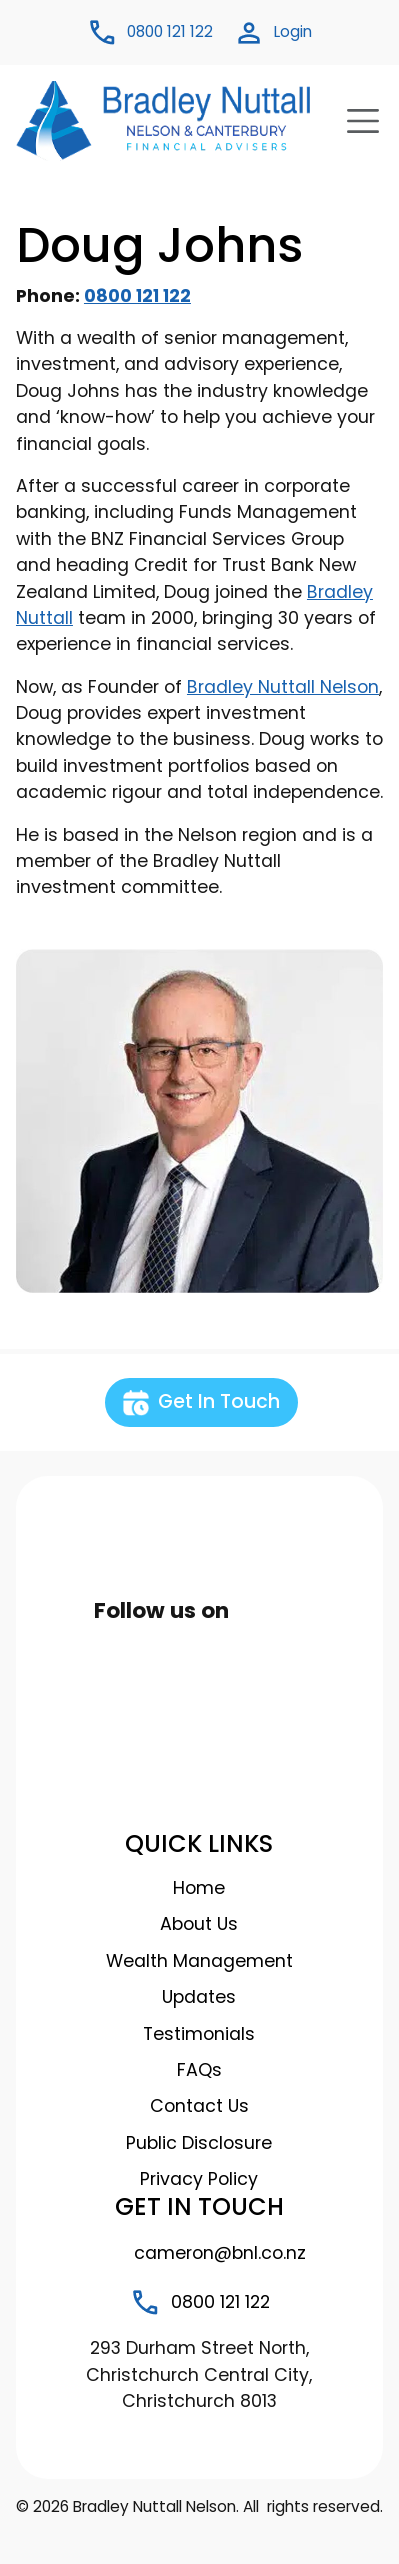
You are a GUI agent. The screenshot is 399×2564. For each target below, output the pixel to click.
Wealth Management (199, 1961)
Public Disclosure (199, 2143)
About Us (199, 1924)
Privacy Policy (199, 2179)
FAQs (199, 2070)
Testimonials (199, 2034)
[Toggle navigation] (357, 121)
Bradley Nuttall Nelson (283, 687)
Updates (199, 1997)
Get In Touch (201, 1402)
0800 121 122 (137, 296)
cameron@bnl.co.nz (199, 2253)
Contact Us (199, 2106)
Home (199, 1888)
